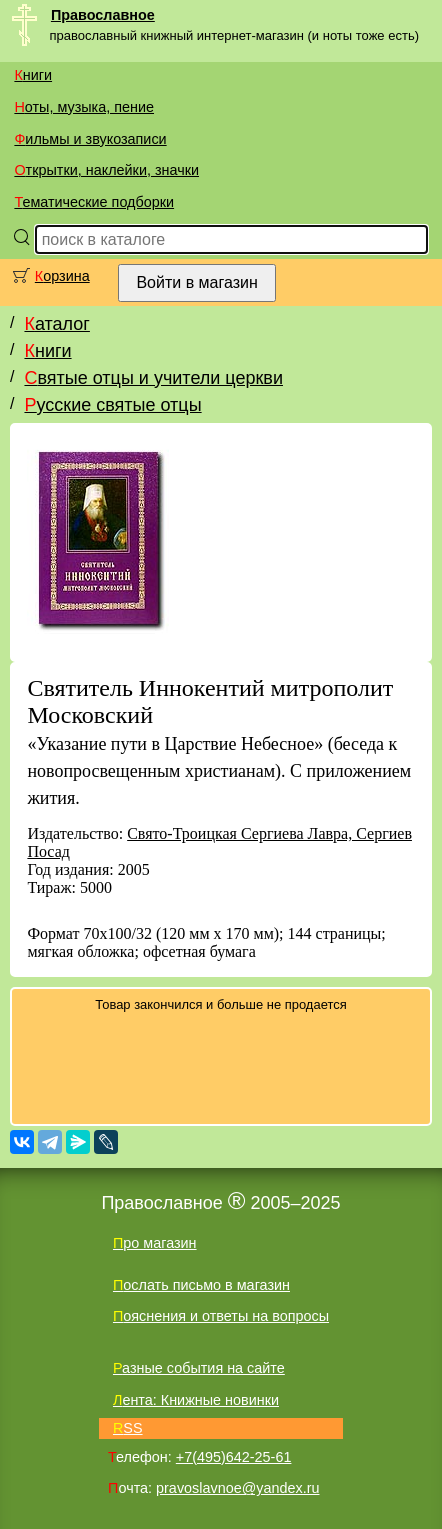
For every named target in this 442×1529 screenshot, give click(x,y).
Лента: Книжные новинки (196, 1400)
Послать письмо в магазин (201, 1285)
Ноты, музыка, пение (84, 107)
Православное (103, 15)
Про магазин (155, 1243)
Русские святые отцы (112, 405)
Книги (33, 75)
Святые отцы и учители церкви (153, 378)
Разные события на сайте (199, 1368)
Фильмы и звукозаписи (90, 139)
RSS (128, 1428)
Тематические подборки (94, 202)
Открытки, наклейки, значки (106, 170)
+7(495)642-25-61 (234, 1457)
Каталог (56, 324)
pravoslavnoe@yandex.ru (237, 1488)
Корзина (62, 276)
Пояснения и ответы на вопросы (221, 1316)
